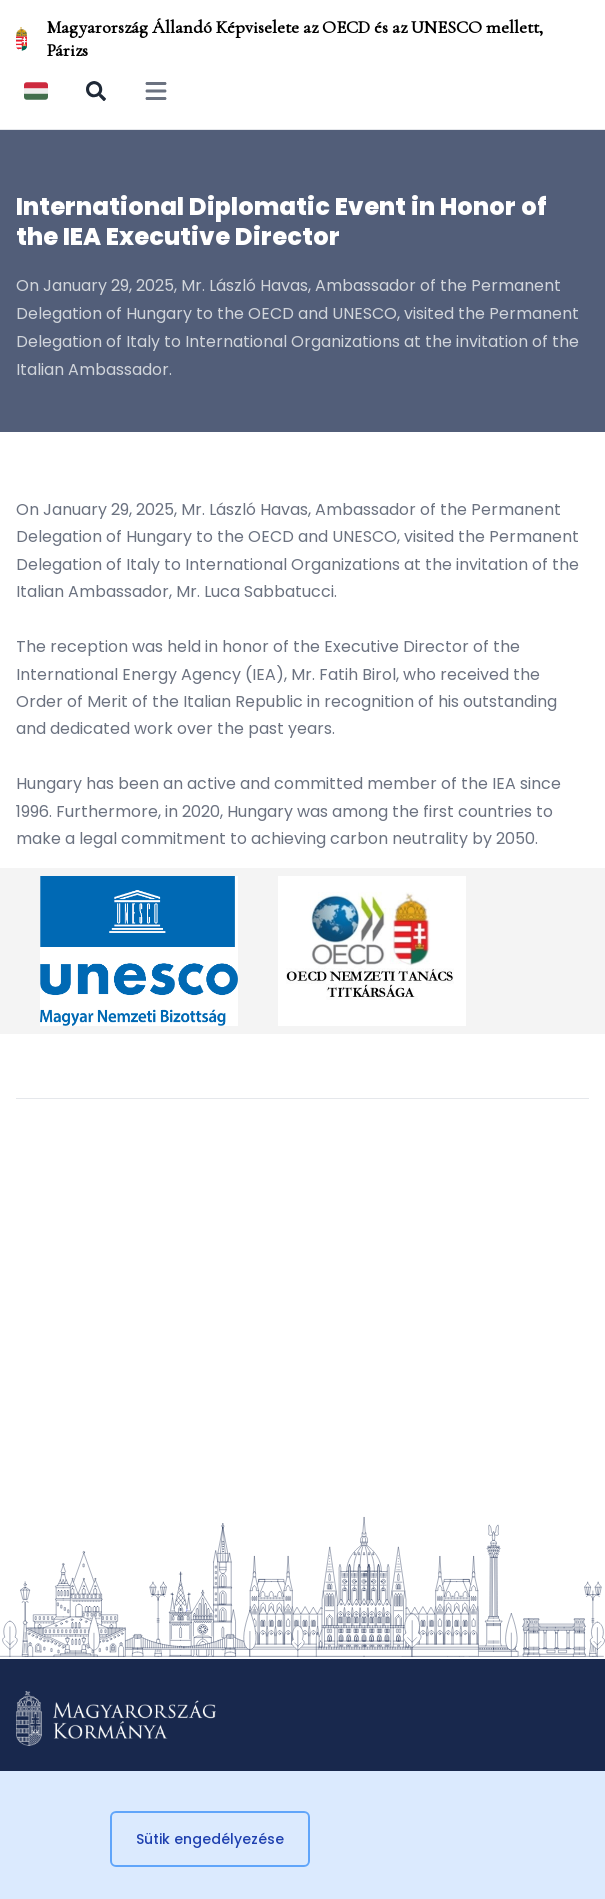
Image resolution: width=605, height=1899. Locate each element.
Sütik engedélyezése (210, 1839)
